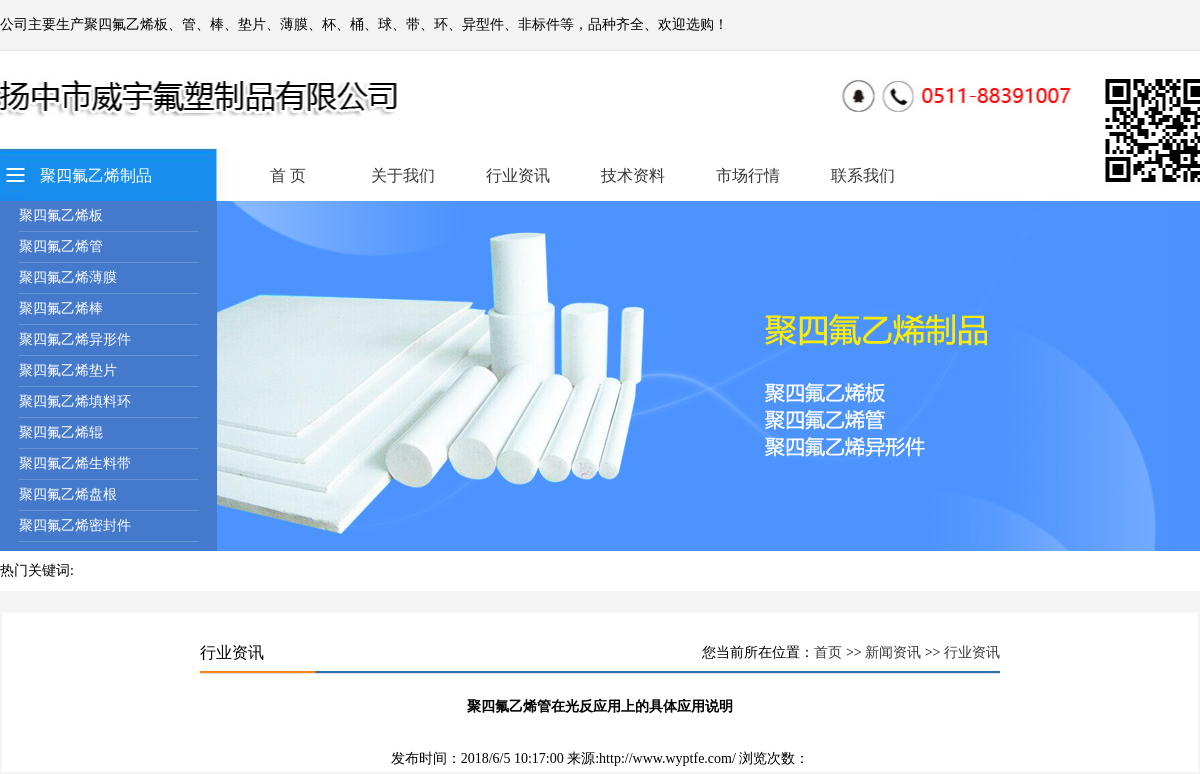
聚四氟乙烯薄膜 (68, 277)
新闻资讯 (893, 652)
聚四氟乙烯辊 (61, 432)
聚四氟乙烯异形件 (75, 339)
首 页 (288, 175)
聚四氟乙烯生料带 (75, 463)
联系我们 (863, 175)
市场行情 (748, 175)
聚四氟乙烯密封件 (75, 525)
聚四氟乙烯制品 (96, 175)
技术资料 (633, 175)
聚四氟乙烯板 (61, 215)
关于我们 (403, 175)
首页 (828, 652)
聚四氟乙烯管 (61, 246)
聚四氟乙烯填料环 (75, 401)
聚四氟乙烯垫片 (68, 370)
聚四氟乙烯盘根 (68, 494)
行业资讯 (518, 175)
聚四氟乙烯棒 (61, 308)
